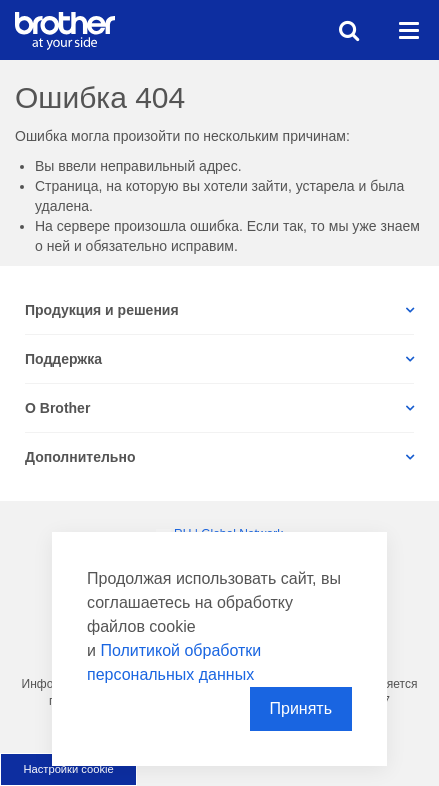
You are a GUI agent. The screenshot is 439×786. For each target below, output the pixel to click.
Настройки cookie (68, 769)
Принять (301, 708)
